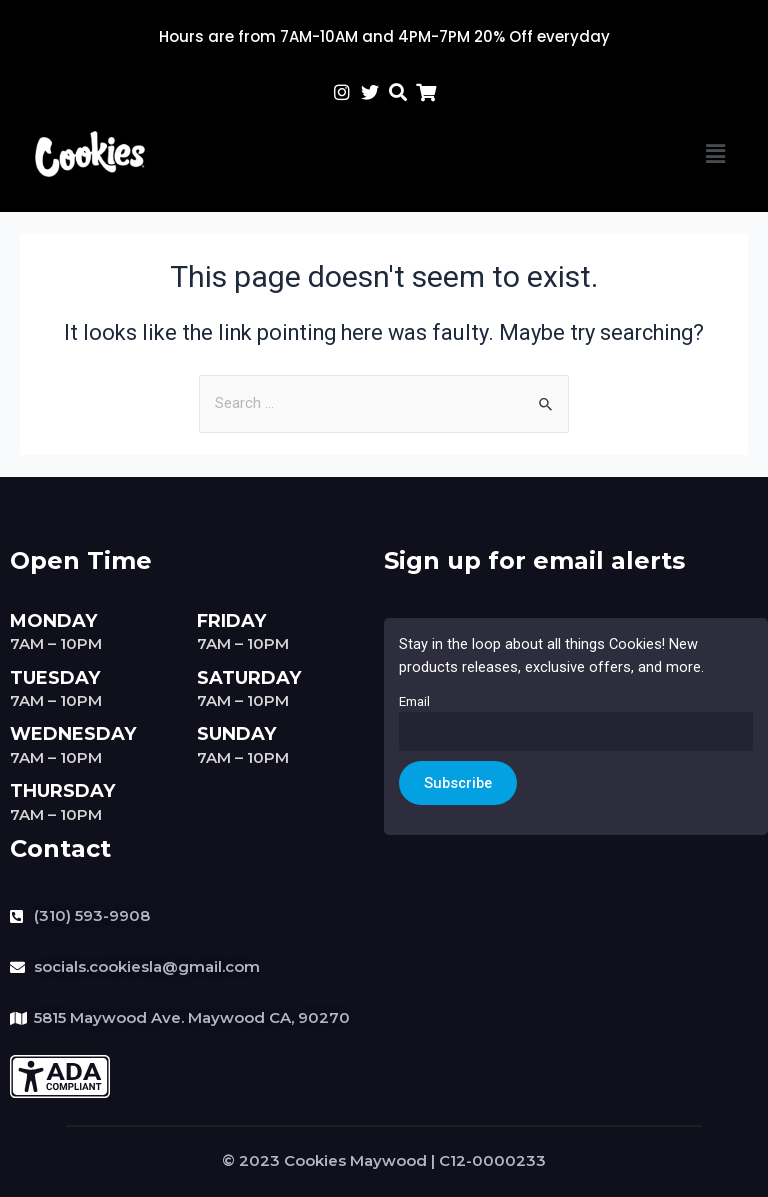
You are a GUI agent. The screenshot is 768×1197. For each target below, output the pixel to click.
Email (414, 701)
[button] (716, 154)
